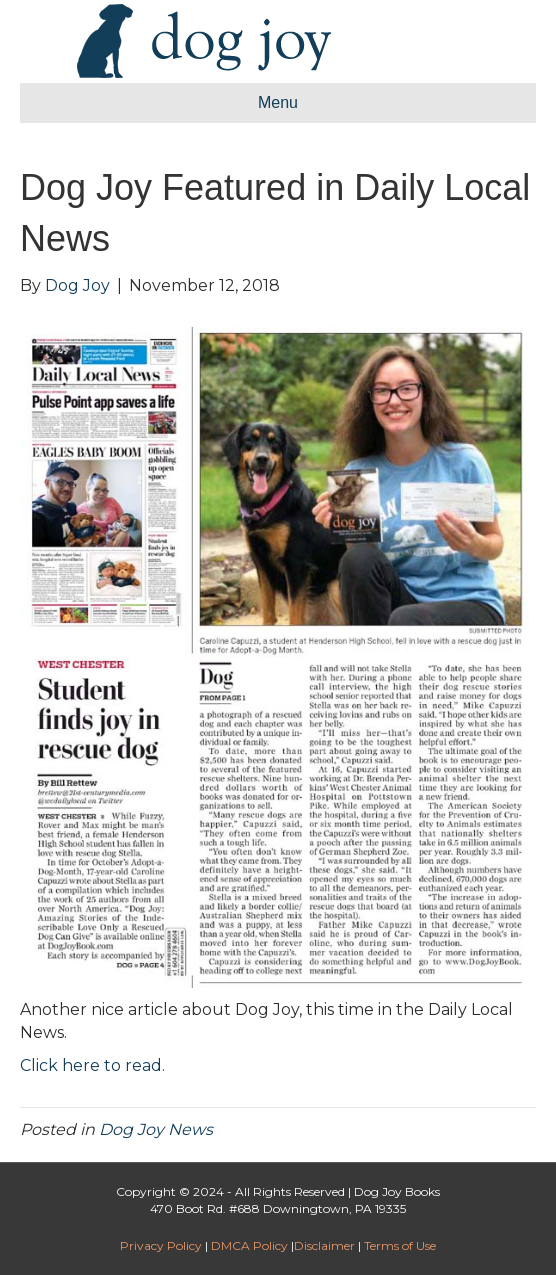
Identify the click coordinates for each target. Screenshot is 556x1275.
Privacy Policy (161, 1245)
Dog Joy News (156, 1129)
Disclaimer (324, 1245)
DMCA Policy (249, 1245)
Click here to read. (92, 1065)
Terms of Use (400, 1245)
